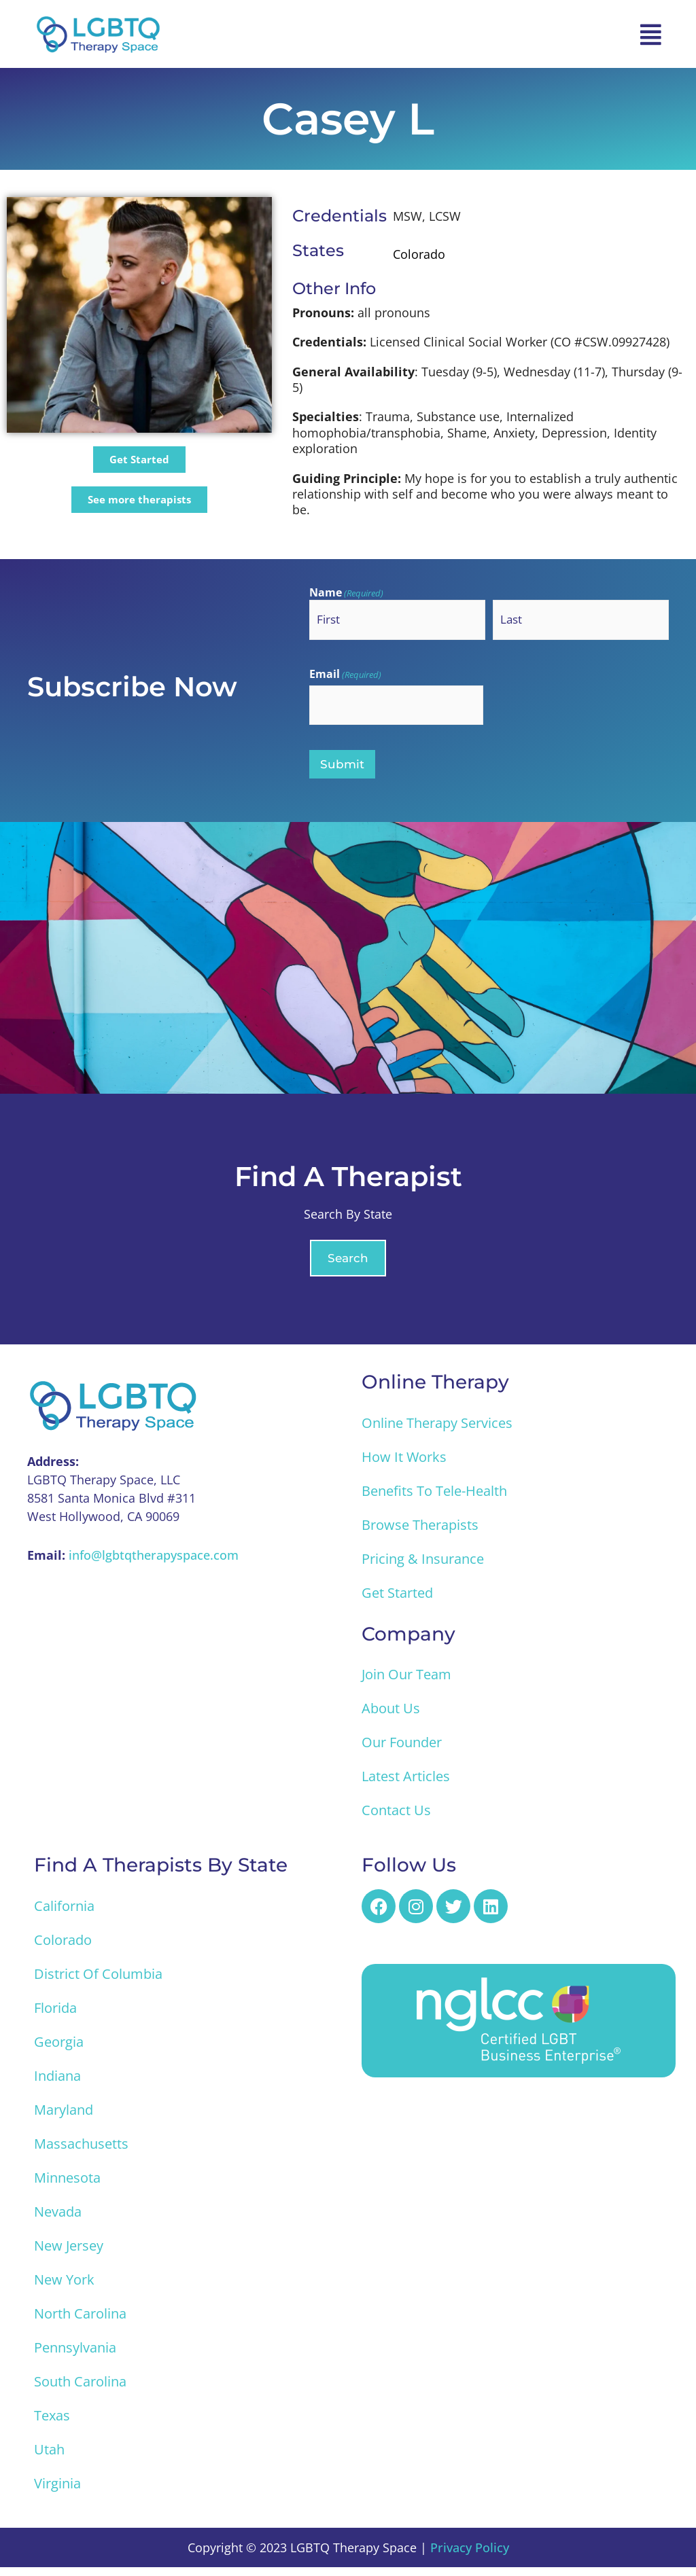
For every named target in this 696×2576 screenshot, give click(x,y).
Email (345, 676)
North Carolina (80, 2322)
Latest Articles (406, 1785)
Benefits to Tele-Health (434, 1499)
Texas (52, 2424)
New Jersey (68, 2254)
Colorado (63, 1948)
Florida (55, 2016)
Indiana (57, 2084)
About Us (391, 1717)
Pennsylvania (75, 2356)
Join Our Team (406, 1683)
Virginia (57, 2492)
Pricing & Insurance (423, 1567)
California (64, 1915)
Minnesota (67, 2186)
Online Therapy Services (437, 1431)
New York (64, 2288)
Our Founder (402, 1751)
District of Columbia (98, 1982)
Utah (49, 2458)
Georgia (59, 2050)
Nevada (58, 2220)
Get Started (397, 1601)
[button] (650, 34)
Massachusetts (81, 2152)
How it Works (404, 1465)
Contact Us (396, 1819)
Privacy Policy (469, 2556)
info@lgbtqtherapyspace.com (154, 1564)
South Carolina (80, 2390)
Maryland (63, 2118)
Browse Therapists (420, 1533)
